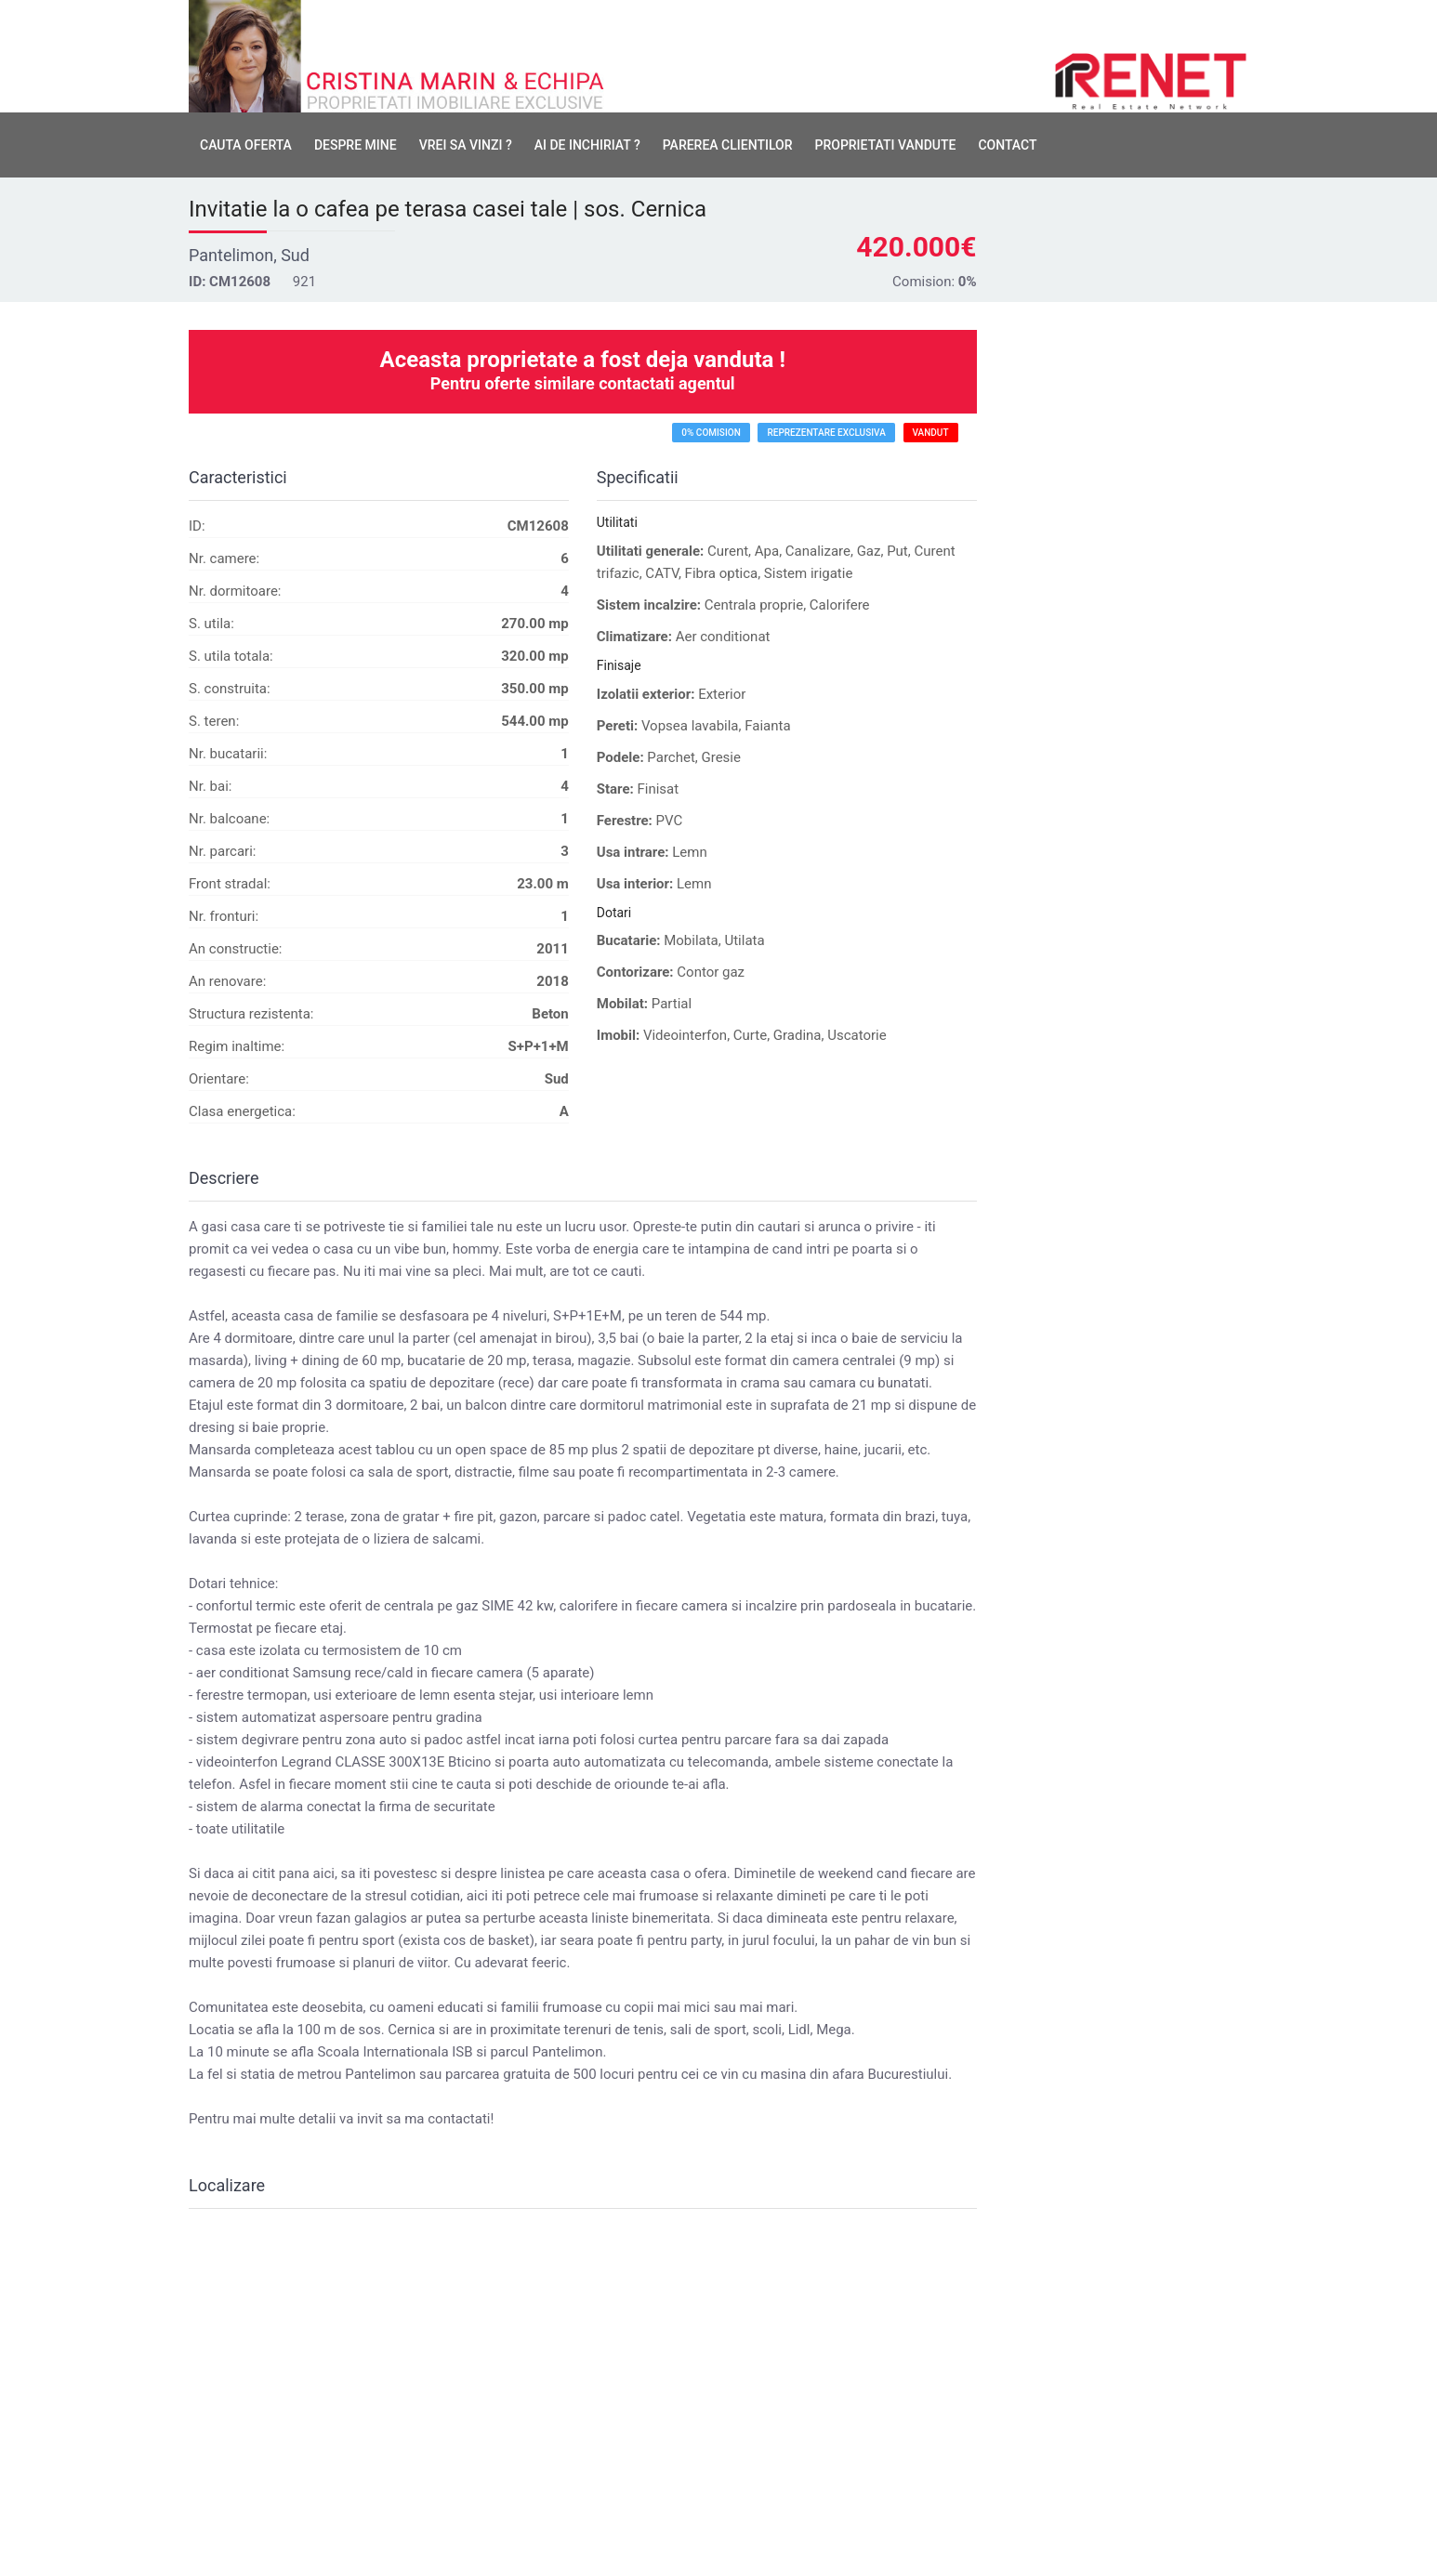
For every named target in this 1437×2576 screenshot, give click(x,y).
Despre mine (355, 145)
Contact (1007, 145)
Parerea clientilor (728, 145)
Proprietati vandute (885, 145)
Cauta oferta (246, 145)
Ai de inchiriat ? (587, 145)
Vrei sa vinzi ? (465, 145)
